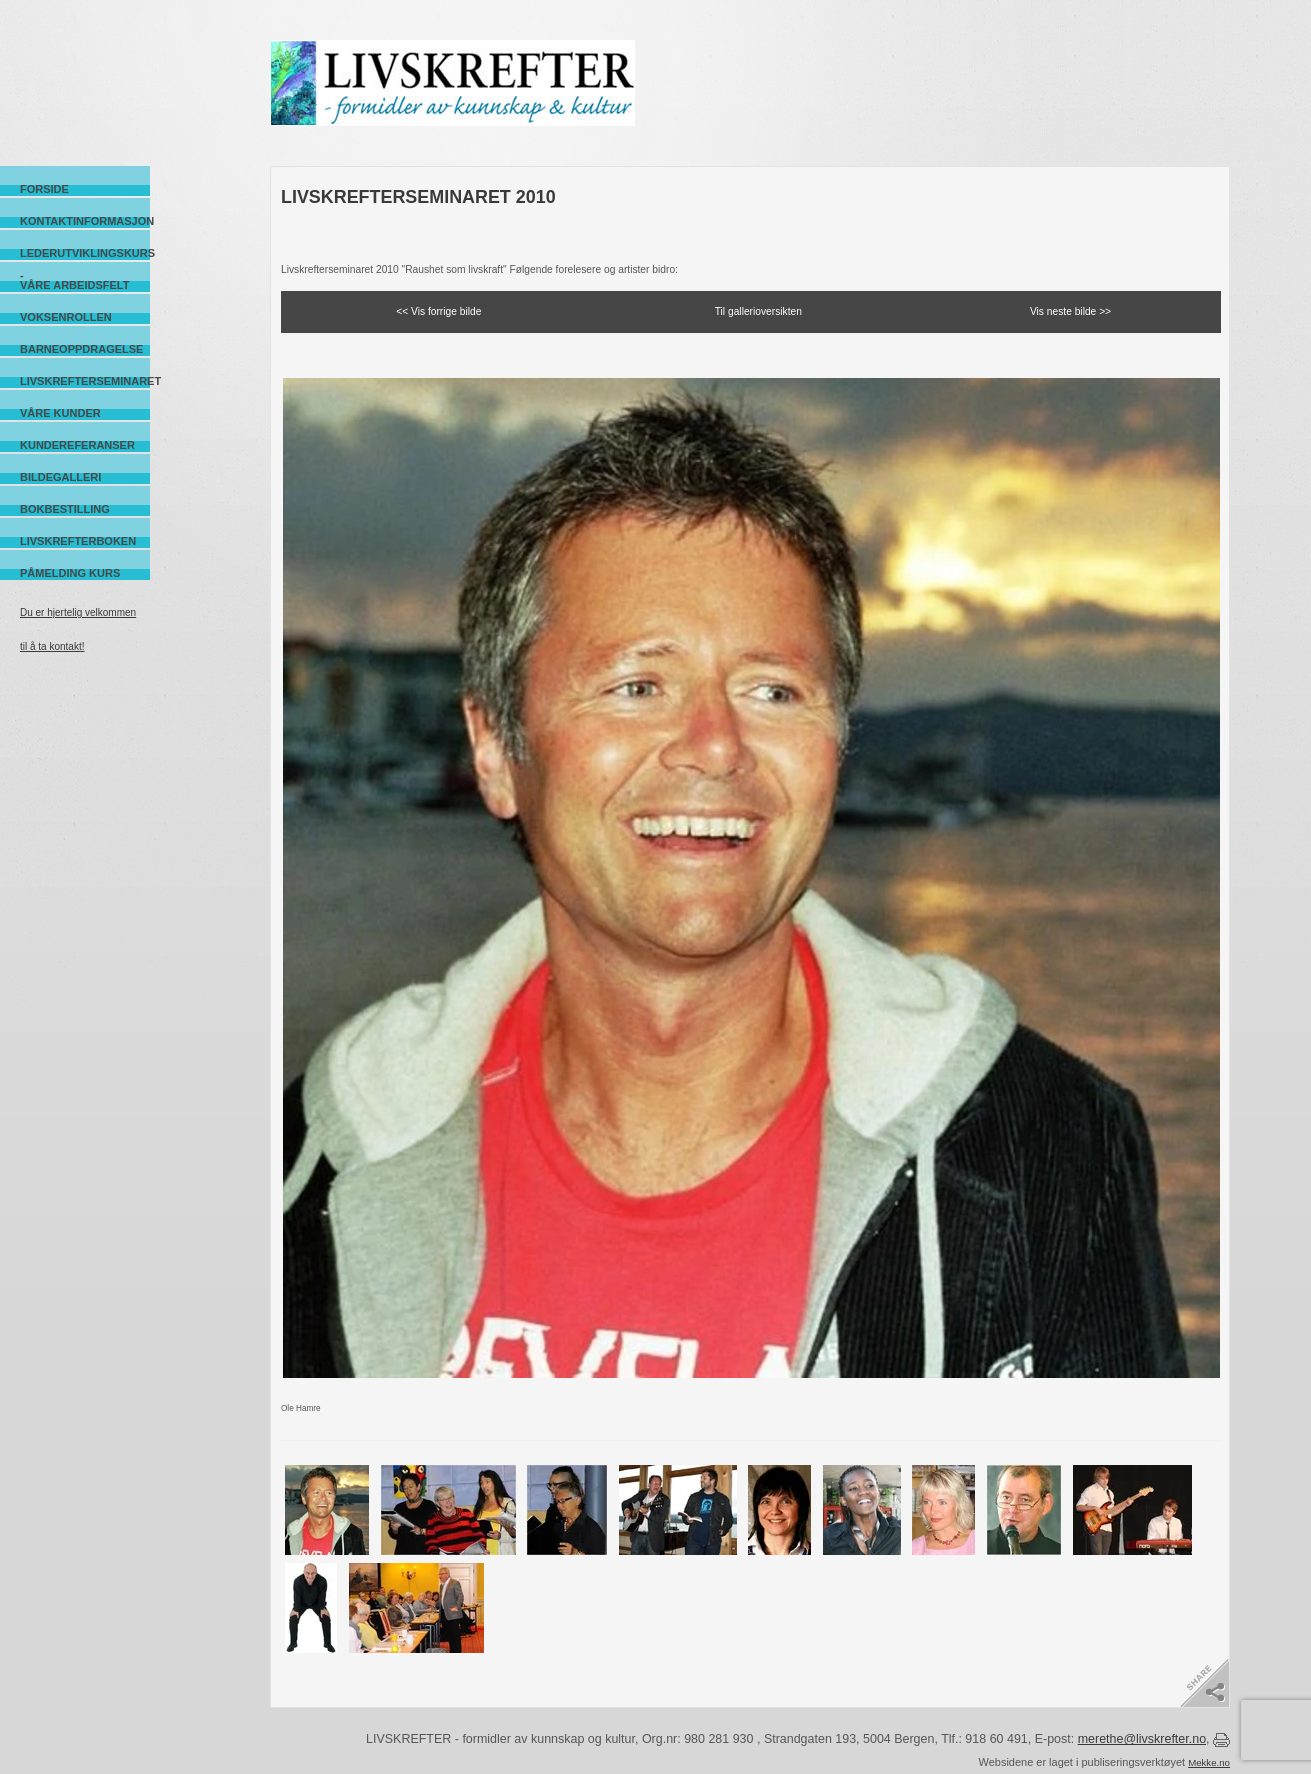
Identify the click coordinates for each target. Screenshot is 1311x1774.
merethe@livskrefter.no (1142, 1739)
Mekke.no (1209, 1762)
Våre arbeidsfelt (74, 285)
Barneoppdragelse (81, 349)
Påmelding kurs (70, 573)
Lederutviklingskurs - (85, 253)
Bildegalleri (60, 477)
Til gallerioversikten (758, 311)
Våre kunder (60, 413)
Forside (44, 189)
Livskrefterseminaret (85, 381)
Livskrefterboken (78, 541)
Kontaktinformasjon (85, 221)
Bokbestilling (65, 509)
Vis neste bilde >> (1070, 311)
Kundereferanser (77, 445)
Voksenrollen (66, 317)
